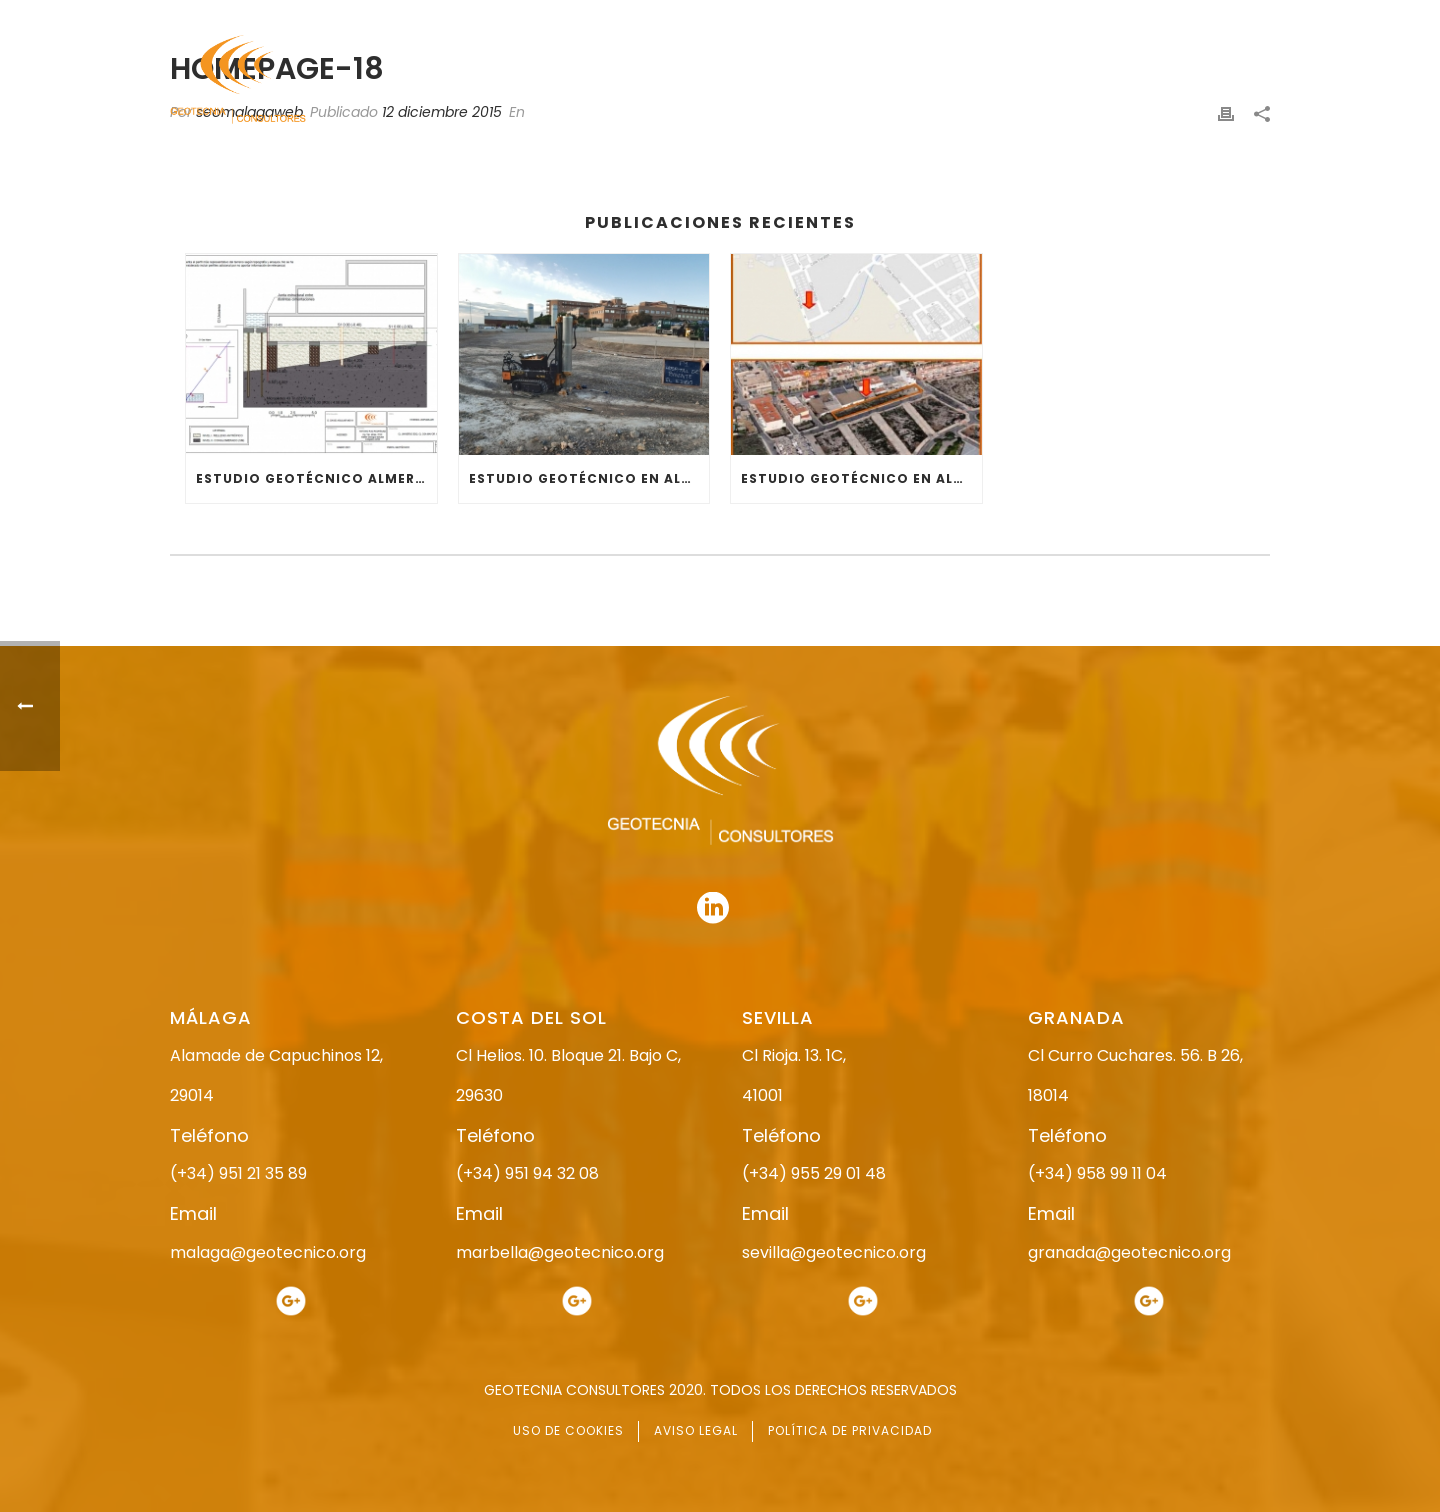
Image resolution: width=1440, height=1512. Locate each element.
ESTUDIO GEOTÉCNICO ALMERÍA (313, 478)
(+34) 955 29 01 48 (814, 1173)
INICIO (616, 80)
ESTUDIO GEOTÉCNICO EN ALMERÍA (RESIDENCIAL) (861, 478)
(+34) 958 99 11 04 (1097, 1173)
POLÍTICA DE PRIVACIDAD (850, 1430)
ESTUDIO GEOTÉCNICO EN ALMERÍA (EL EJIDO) (589, 478)
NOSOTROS (712, 80)
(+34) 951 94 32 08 (527, 1173)
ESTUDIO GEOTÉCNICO (859, 80)
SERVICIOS (1003, 80)
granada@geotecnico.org (1129, 1252)
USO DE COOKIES (568, 1430)
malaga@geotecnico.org (268, 1252)
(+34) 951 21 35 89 (238, 1173)
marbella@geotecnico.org (560, 1252)
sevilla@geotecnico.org (834, 1252)
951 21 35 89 (1059, 17)
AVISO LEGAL (696, 1430)
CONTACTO (1233, 80)
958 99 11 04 (904, 17)
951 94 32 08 (1226, 17)
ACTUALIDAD (1116, 80)
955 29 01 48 (737, 17)
